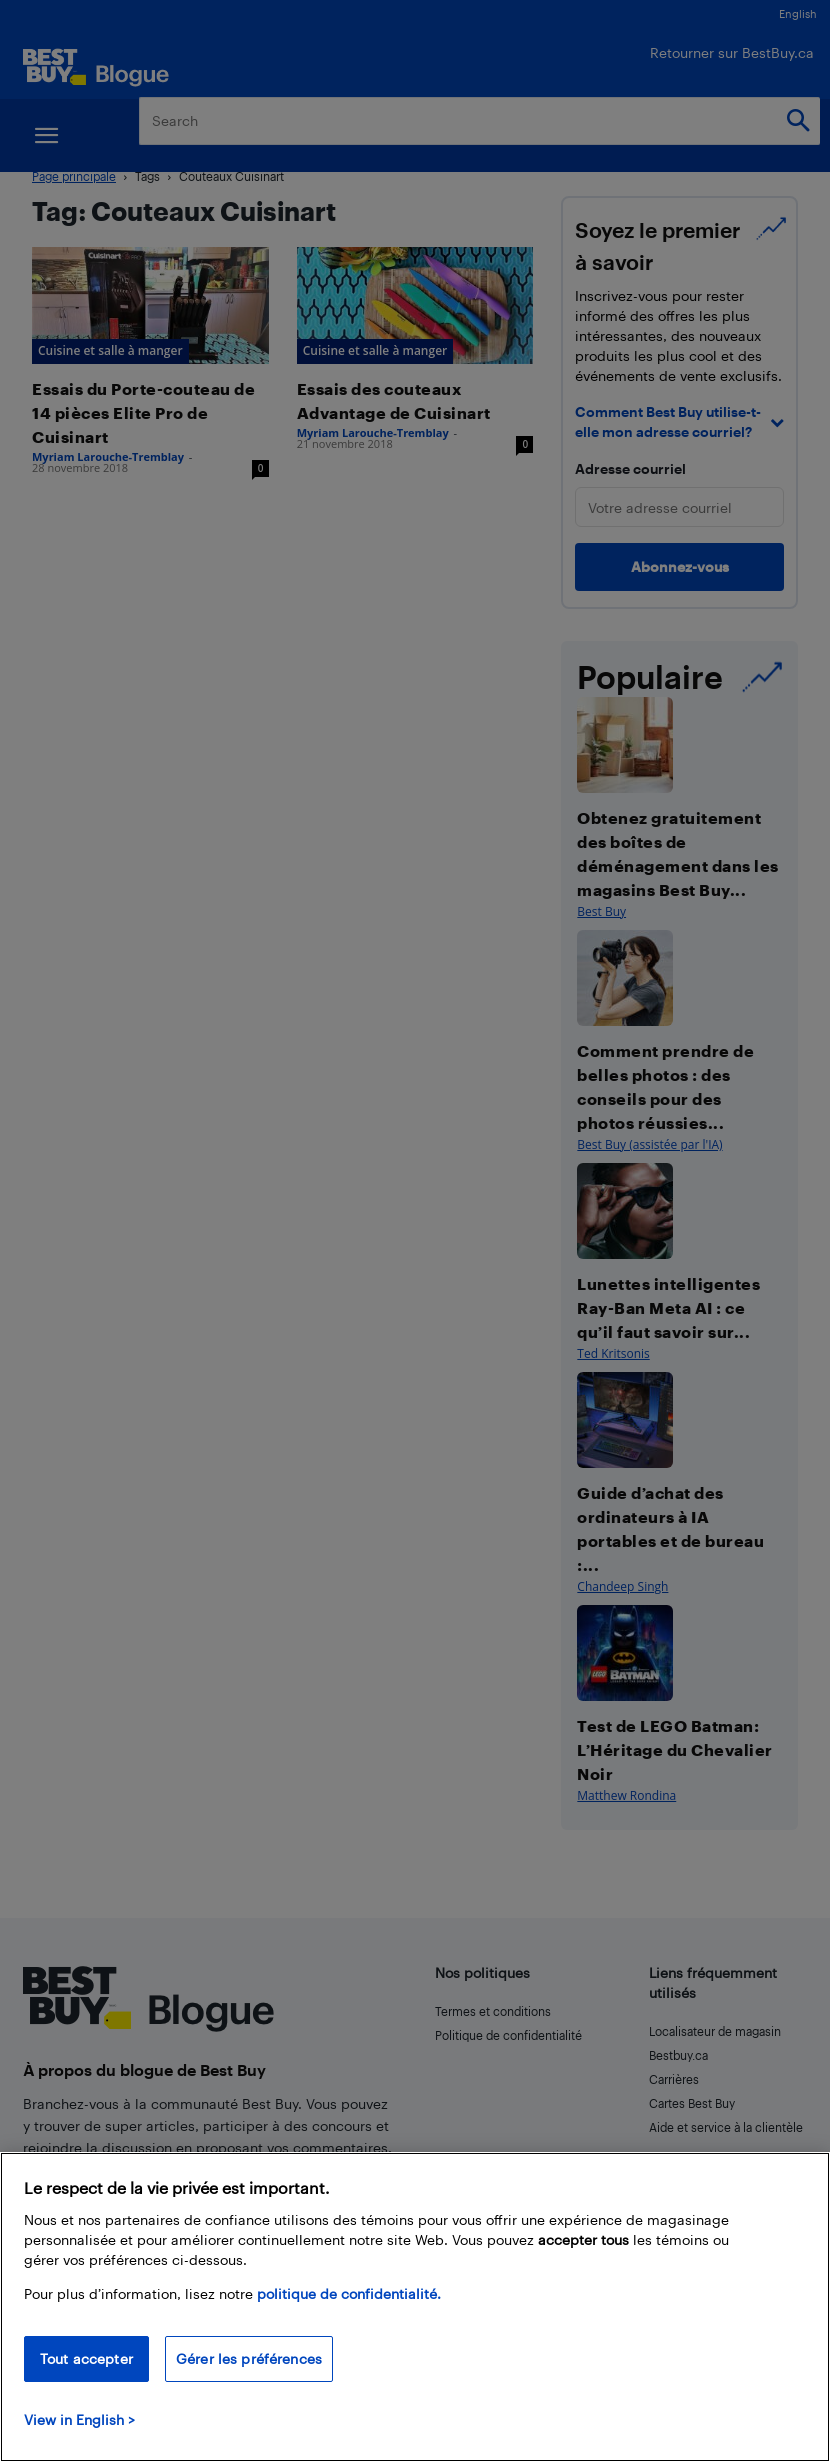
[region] (415, 2307)
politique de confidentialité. (349, 2293)
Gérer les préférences (249, 2358)
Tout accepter (86, 2358)
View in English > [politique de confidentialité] (79, 2419)
